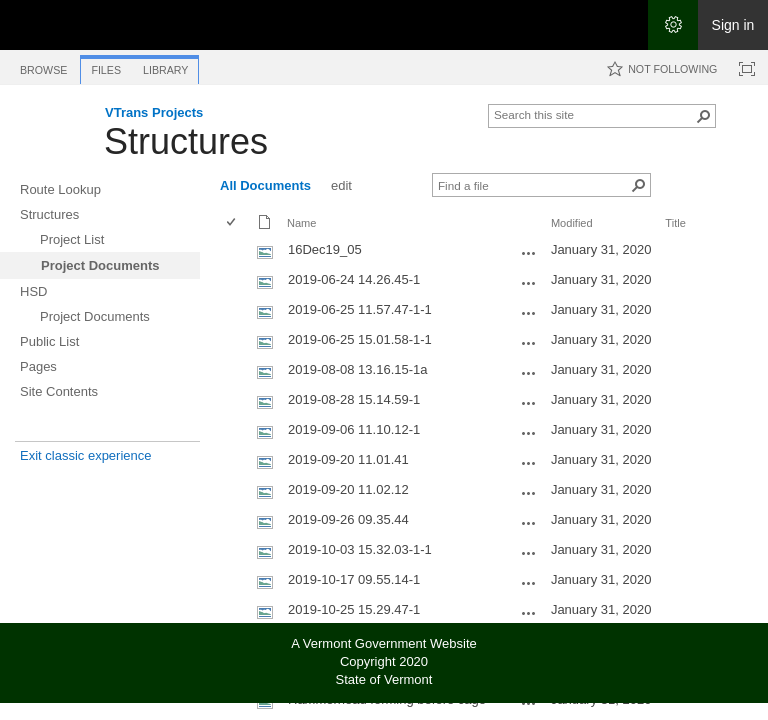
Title (675, 223)
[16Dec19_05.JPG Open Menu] (529, 253)
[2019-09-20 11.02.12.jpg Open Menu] (529, 493)
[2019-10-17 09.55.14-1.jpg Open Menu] (529, 583)
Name (301, 223)
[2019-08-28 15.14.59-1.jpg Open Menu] (529, 403)
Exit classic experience (86, 455)
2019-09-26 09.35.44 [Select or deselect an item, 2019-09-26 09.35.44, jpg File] (348, 519)
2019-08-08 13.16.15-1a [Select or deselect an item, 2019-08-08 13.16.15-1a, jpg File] (358, 369)
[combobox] (594, 114)
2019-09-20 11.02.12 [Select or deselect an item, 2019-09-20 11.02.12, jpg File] (348, 489)
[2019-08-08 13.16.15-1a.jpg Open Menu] (529, 373)
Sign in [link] (733, 25)
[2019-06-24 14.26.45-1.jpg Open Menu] (529, 283)
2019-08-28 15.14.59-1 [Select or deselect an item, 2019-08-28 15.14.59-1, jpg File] (354, 399)
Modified (572, 223)
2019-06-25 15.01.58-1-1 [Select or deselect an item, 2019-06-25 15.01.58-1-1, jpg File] (360, 339)
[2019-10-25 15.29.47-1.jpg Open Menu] (529, 613)
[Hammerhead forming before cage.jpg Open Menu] (529, 703)
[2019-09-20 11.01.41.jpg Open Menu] (529, 463)
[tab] (43, 66)
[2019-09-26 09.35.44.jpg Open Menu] (529, 523)
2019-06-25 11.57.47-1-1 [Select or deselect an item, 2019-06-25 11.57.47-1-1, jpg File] (360, 309)
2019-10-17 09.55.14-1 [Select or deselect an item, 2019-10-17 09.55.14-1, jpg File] (354, 579)
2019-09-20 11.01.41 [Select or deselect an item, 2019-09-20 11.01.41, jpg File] (348, 459)
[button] (704, 116)
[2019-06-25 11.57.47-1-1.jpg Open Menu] (529, 313)
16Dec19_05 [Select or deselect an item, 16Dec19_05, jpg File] (325, 249)
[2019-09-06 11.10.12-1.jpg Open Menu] (529, 433)
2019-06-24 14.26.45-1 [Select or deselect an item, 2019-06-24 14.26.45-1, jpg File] (354, 279)
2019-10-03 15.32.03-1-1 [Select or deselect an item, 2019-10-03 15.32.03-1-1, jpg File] (360, 549)
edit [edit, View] (341, 185)
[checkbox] (232, 223)
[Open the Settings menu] (673, 25)
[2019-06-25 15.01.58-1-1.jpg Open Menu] (529, 343)
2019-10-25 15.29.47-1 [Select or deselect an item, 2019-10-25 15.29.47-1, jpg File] (354, 609)
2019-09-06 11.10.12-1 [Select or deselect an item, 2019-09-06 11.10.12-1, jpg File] (354, 429)
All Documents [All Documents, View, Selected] (265, 185)
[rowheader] (236, 252)
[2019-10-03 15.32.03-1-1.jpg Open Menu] (529, 553)
